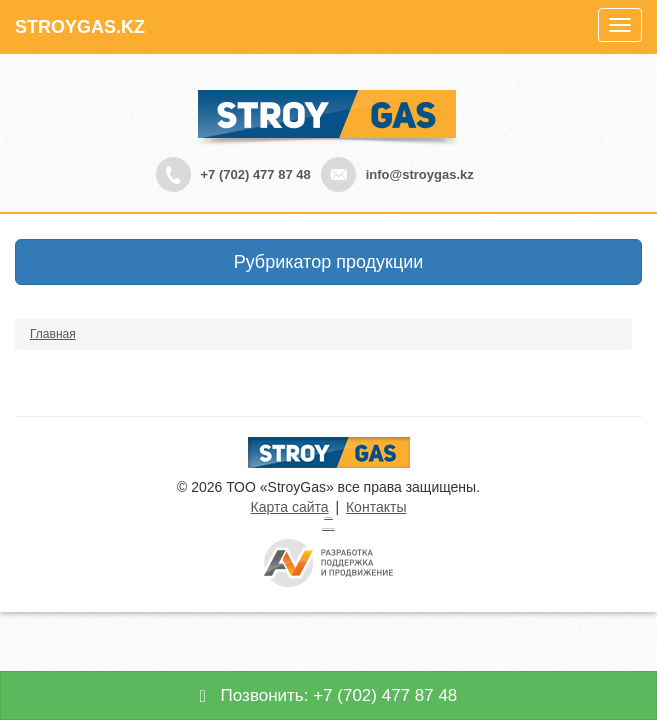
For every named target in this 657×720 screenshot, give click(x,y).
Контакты (376, 507)
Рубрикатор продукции (329, 262)
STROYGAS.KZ (80, 27)
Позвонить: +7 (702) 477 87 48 (329, 695)
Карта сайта (290, 507)
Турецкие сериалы (328, 517)
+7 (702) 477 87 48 (256, 174)
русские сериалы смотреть (328, 528)
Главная (53, 334)
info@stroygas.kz (420, 174)
